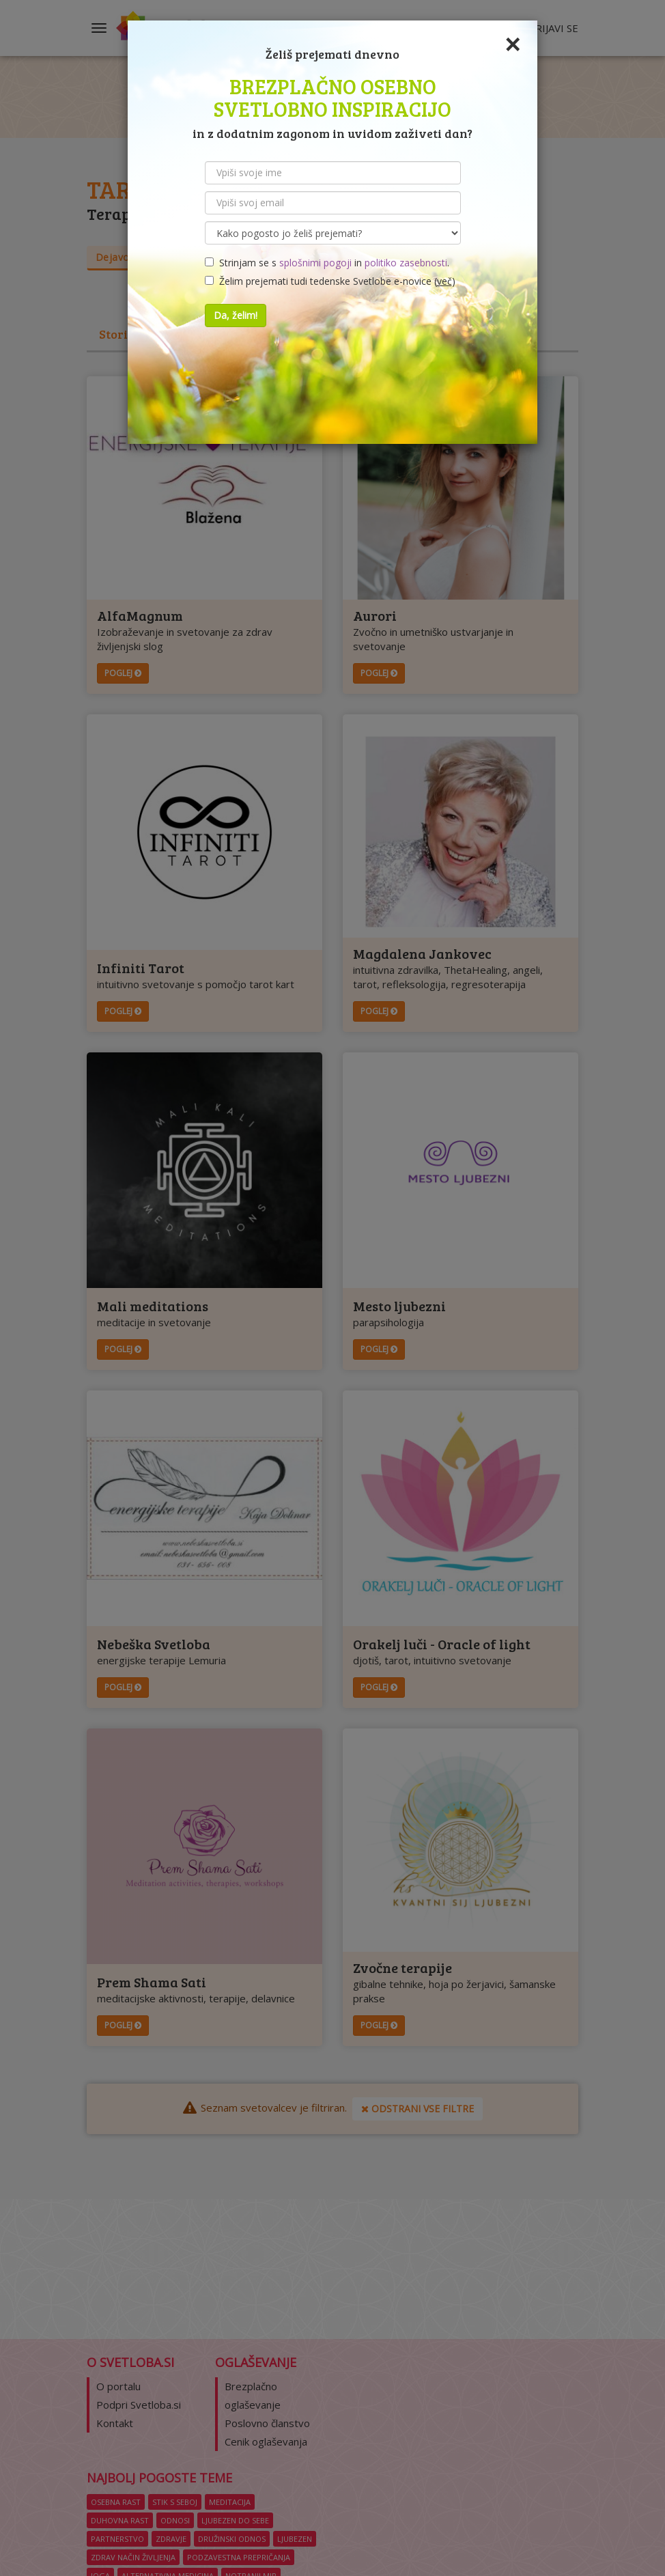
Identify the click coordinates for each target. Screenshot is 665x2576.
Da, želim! (235, 315)
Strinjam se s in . (327, 262)
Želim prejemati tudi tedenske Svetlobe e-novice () (330, 281)
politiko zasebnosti (406, 262)
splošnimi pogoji (315, 262)
